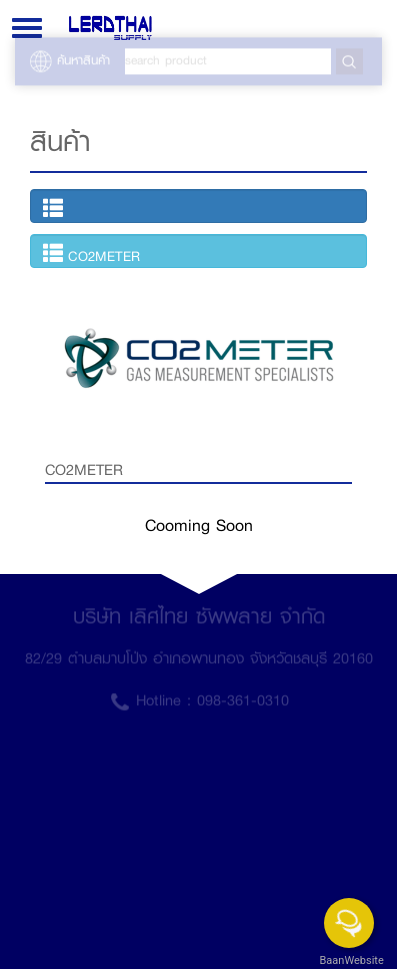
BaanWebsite (350, 960)
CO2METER (91, 254)
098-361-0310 (243, 696)
